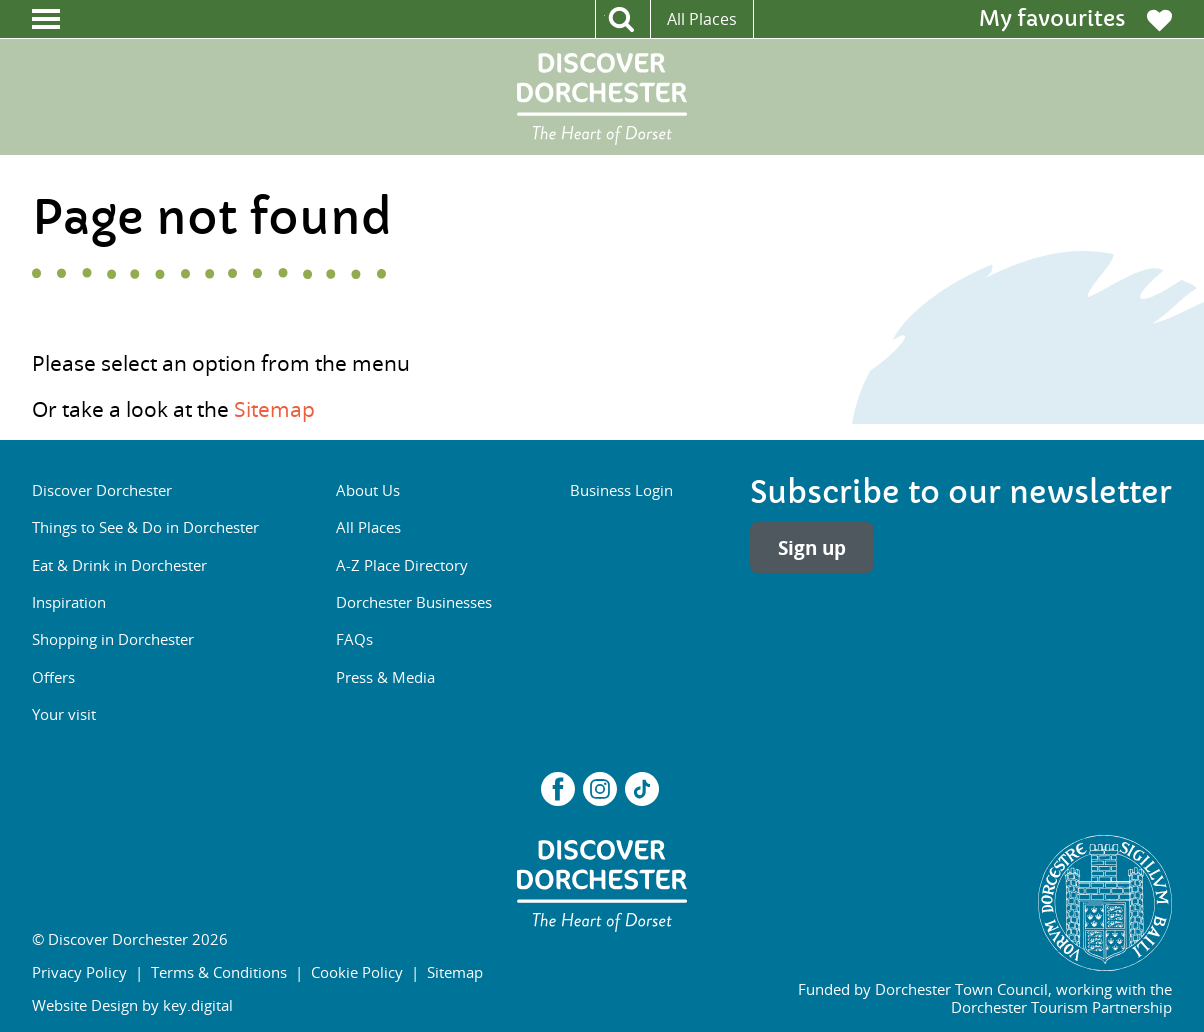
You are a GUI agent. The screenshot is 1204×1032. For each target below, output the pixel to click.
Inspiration (69, 602)
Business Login (621, 490)
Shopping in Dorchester (113, 639)
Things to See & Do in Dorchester (145, 527)
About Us (368, 490)
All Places (702, 19)
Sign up (812, 548)
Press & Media (385, 677)
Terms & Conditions (219, 972)
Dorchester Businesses (414, 602)
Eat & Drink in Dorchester (119, 565)
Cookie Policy (357, 972)
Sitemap (274, 409)
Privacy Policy (79, 972)
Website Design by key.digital (132, 1005)
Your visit (64, 714)
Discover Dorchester (102, 490)
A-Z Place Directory (402, 565)
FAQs (354, 639)
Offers (53, 677)
